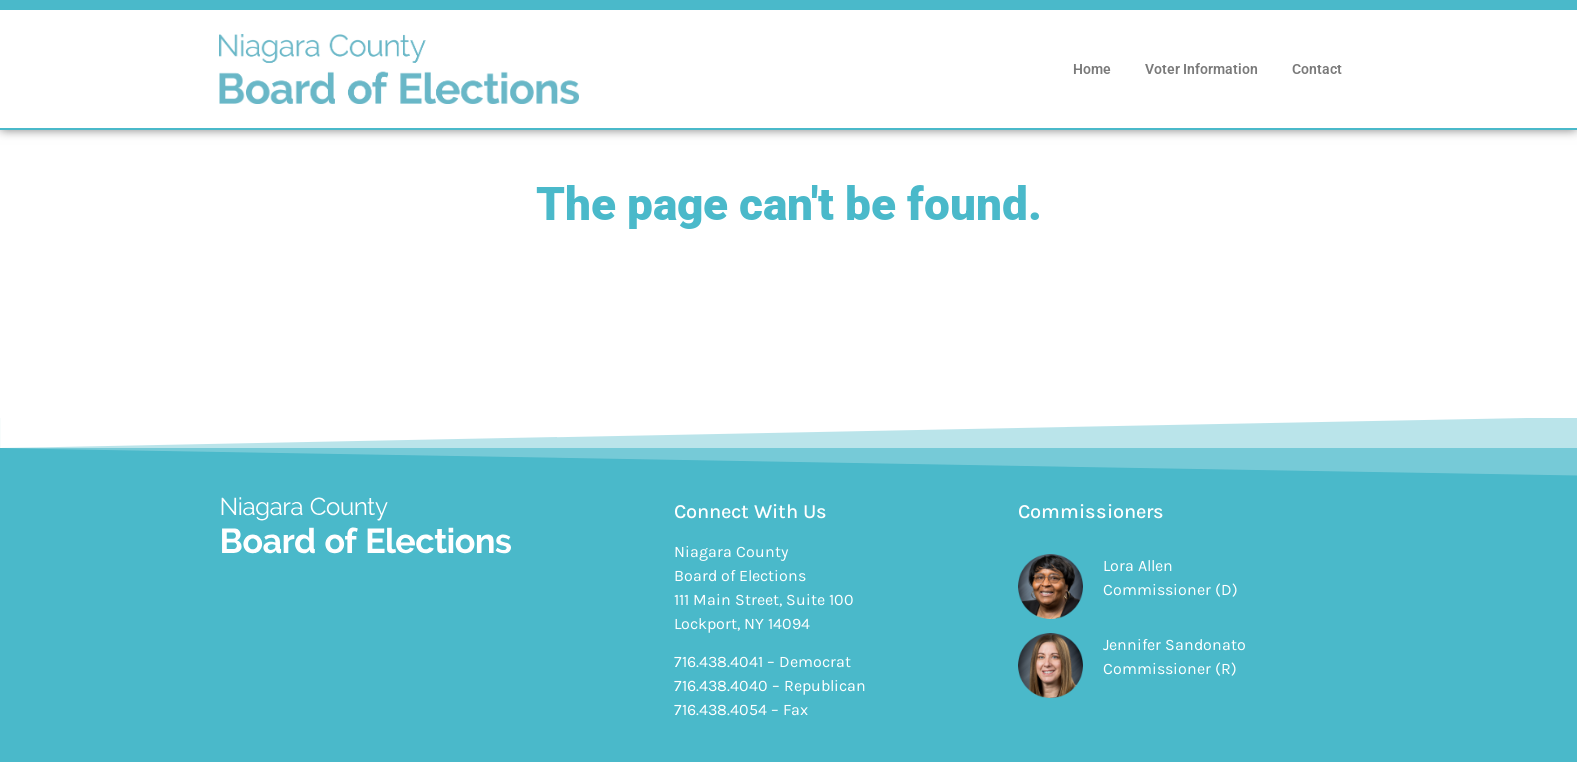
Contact (1317, 69)
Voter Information (1201, 69)
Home (1092, 69)
